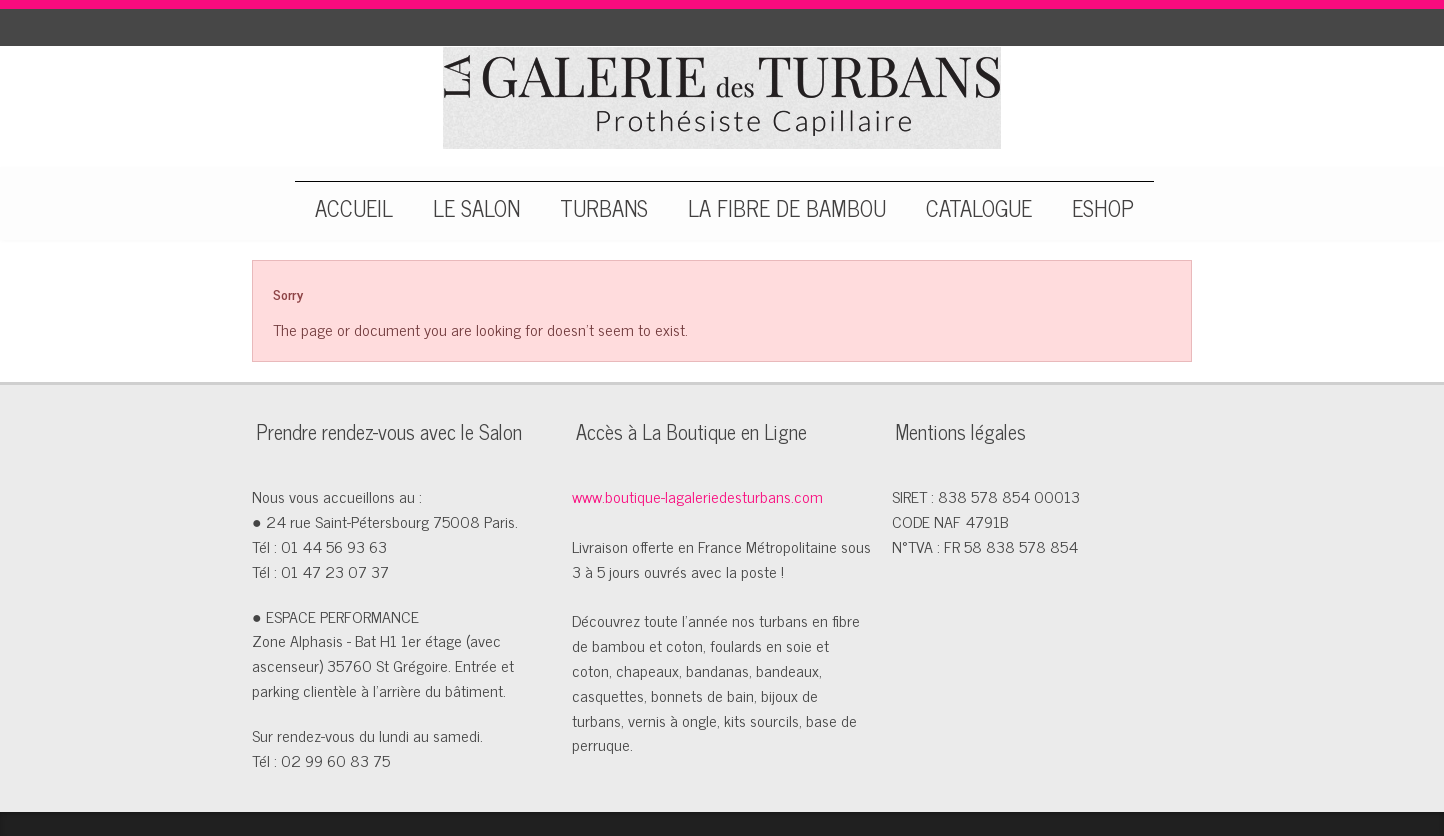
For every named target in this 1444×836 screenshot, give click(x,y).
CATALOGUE (979, 204)
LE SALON (476, 204)
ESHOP (1103, 204)
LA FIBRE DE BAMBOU (787, 204)
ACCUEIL (354, 204)
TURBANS (604, 204)
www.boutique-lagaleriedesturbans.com (697, 496)
